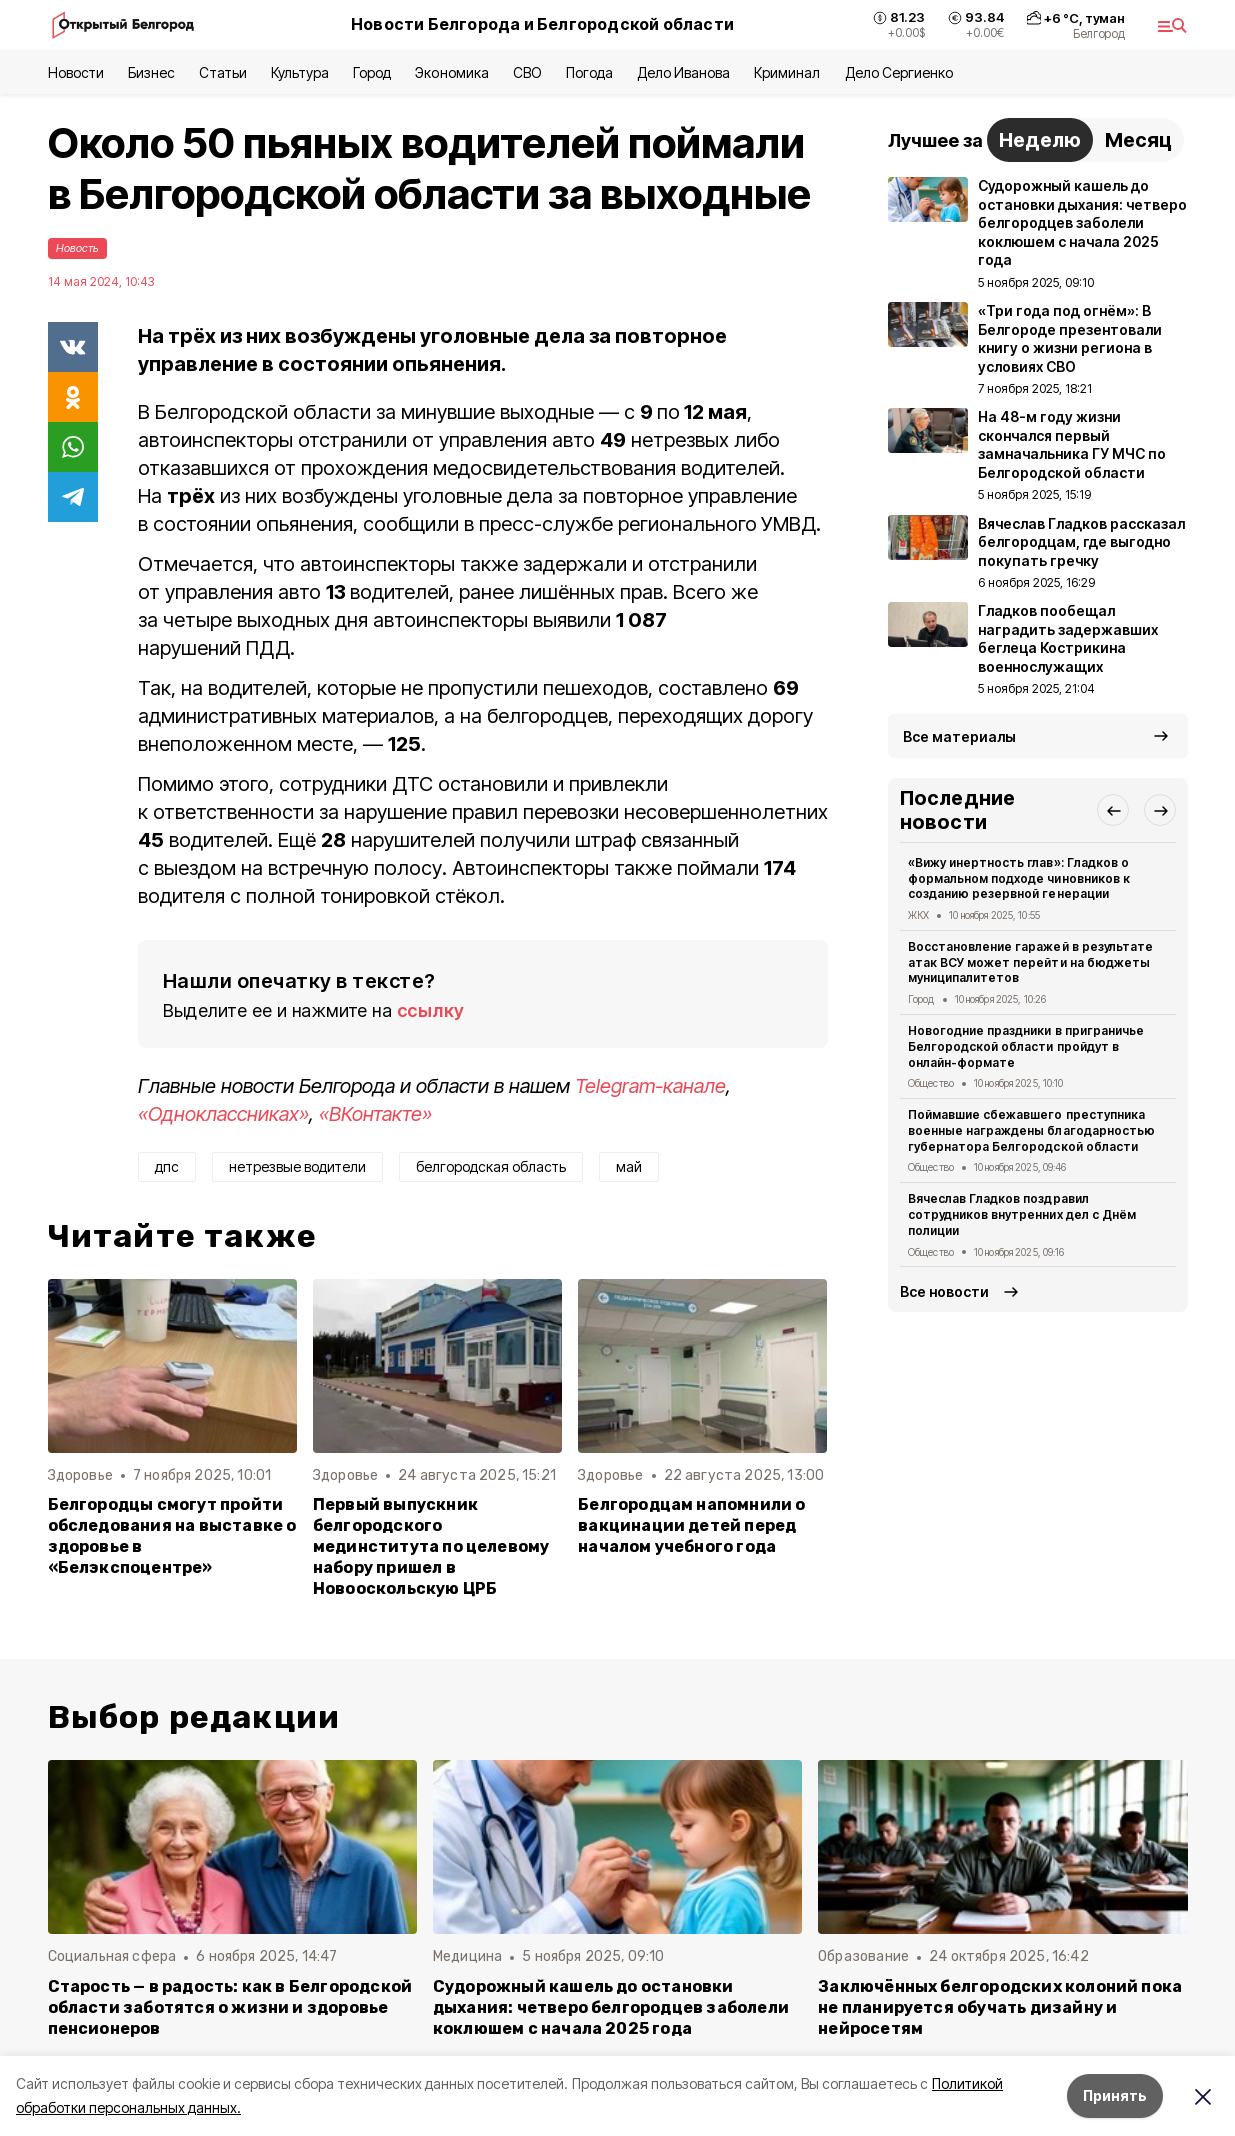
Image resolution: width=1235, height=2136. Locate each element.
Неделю (1040, 140)
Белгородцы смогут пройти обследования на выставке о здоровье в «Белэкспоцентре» (172, 1536)
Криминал (787, 72)
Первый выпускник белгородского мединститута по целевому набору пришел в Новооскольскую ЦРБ (431, 1546)
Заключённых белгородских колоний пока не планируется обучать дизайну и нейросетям (1000, 2007)
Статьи (223, 72)
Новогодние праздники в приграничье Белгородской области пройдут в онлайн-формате (1026, 1046)
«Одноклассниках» (223, 1114)
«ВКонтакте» (375, 1114)
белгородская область (491, 1166)
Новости (76, 72)
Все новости (944, 1291)
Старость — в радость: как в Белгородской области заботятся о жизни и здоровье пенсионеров (230, 2007)
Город (372, 72)
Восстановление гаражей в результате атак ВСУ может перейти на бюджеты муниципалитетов (1030, 962)
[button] (1113, 810)
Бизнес (151, 72)
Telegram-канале (650, 1086)
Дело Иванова (683, 72)
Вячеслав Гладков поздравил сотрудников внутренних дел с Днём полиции (1022, 1214)
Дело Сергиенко (899, 72)
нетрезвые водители (297, 1166)
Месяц (1138, 140)
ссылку (431, 1010)
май (629, 1166)
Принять (1115, 2095)
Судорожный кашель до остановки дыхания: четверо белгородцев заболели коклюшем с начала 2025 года (611, 2007)
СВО (527, 72)
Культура (300, 72)
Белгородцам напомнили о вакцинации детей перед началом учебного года (691, 1525)
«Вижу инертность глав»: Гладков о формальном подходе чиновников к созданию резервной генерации (1019, 878)
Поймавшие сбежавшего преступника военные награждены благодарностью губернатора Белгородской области (1031, 1130)
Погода (589, 72)
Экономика (451, 72)
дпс (167, 1166)
